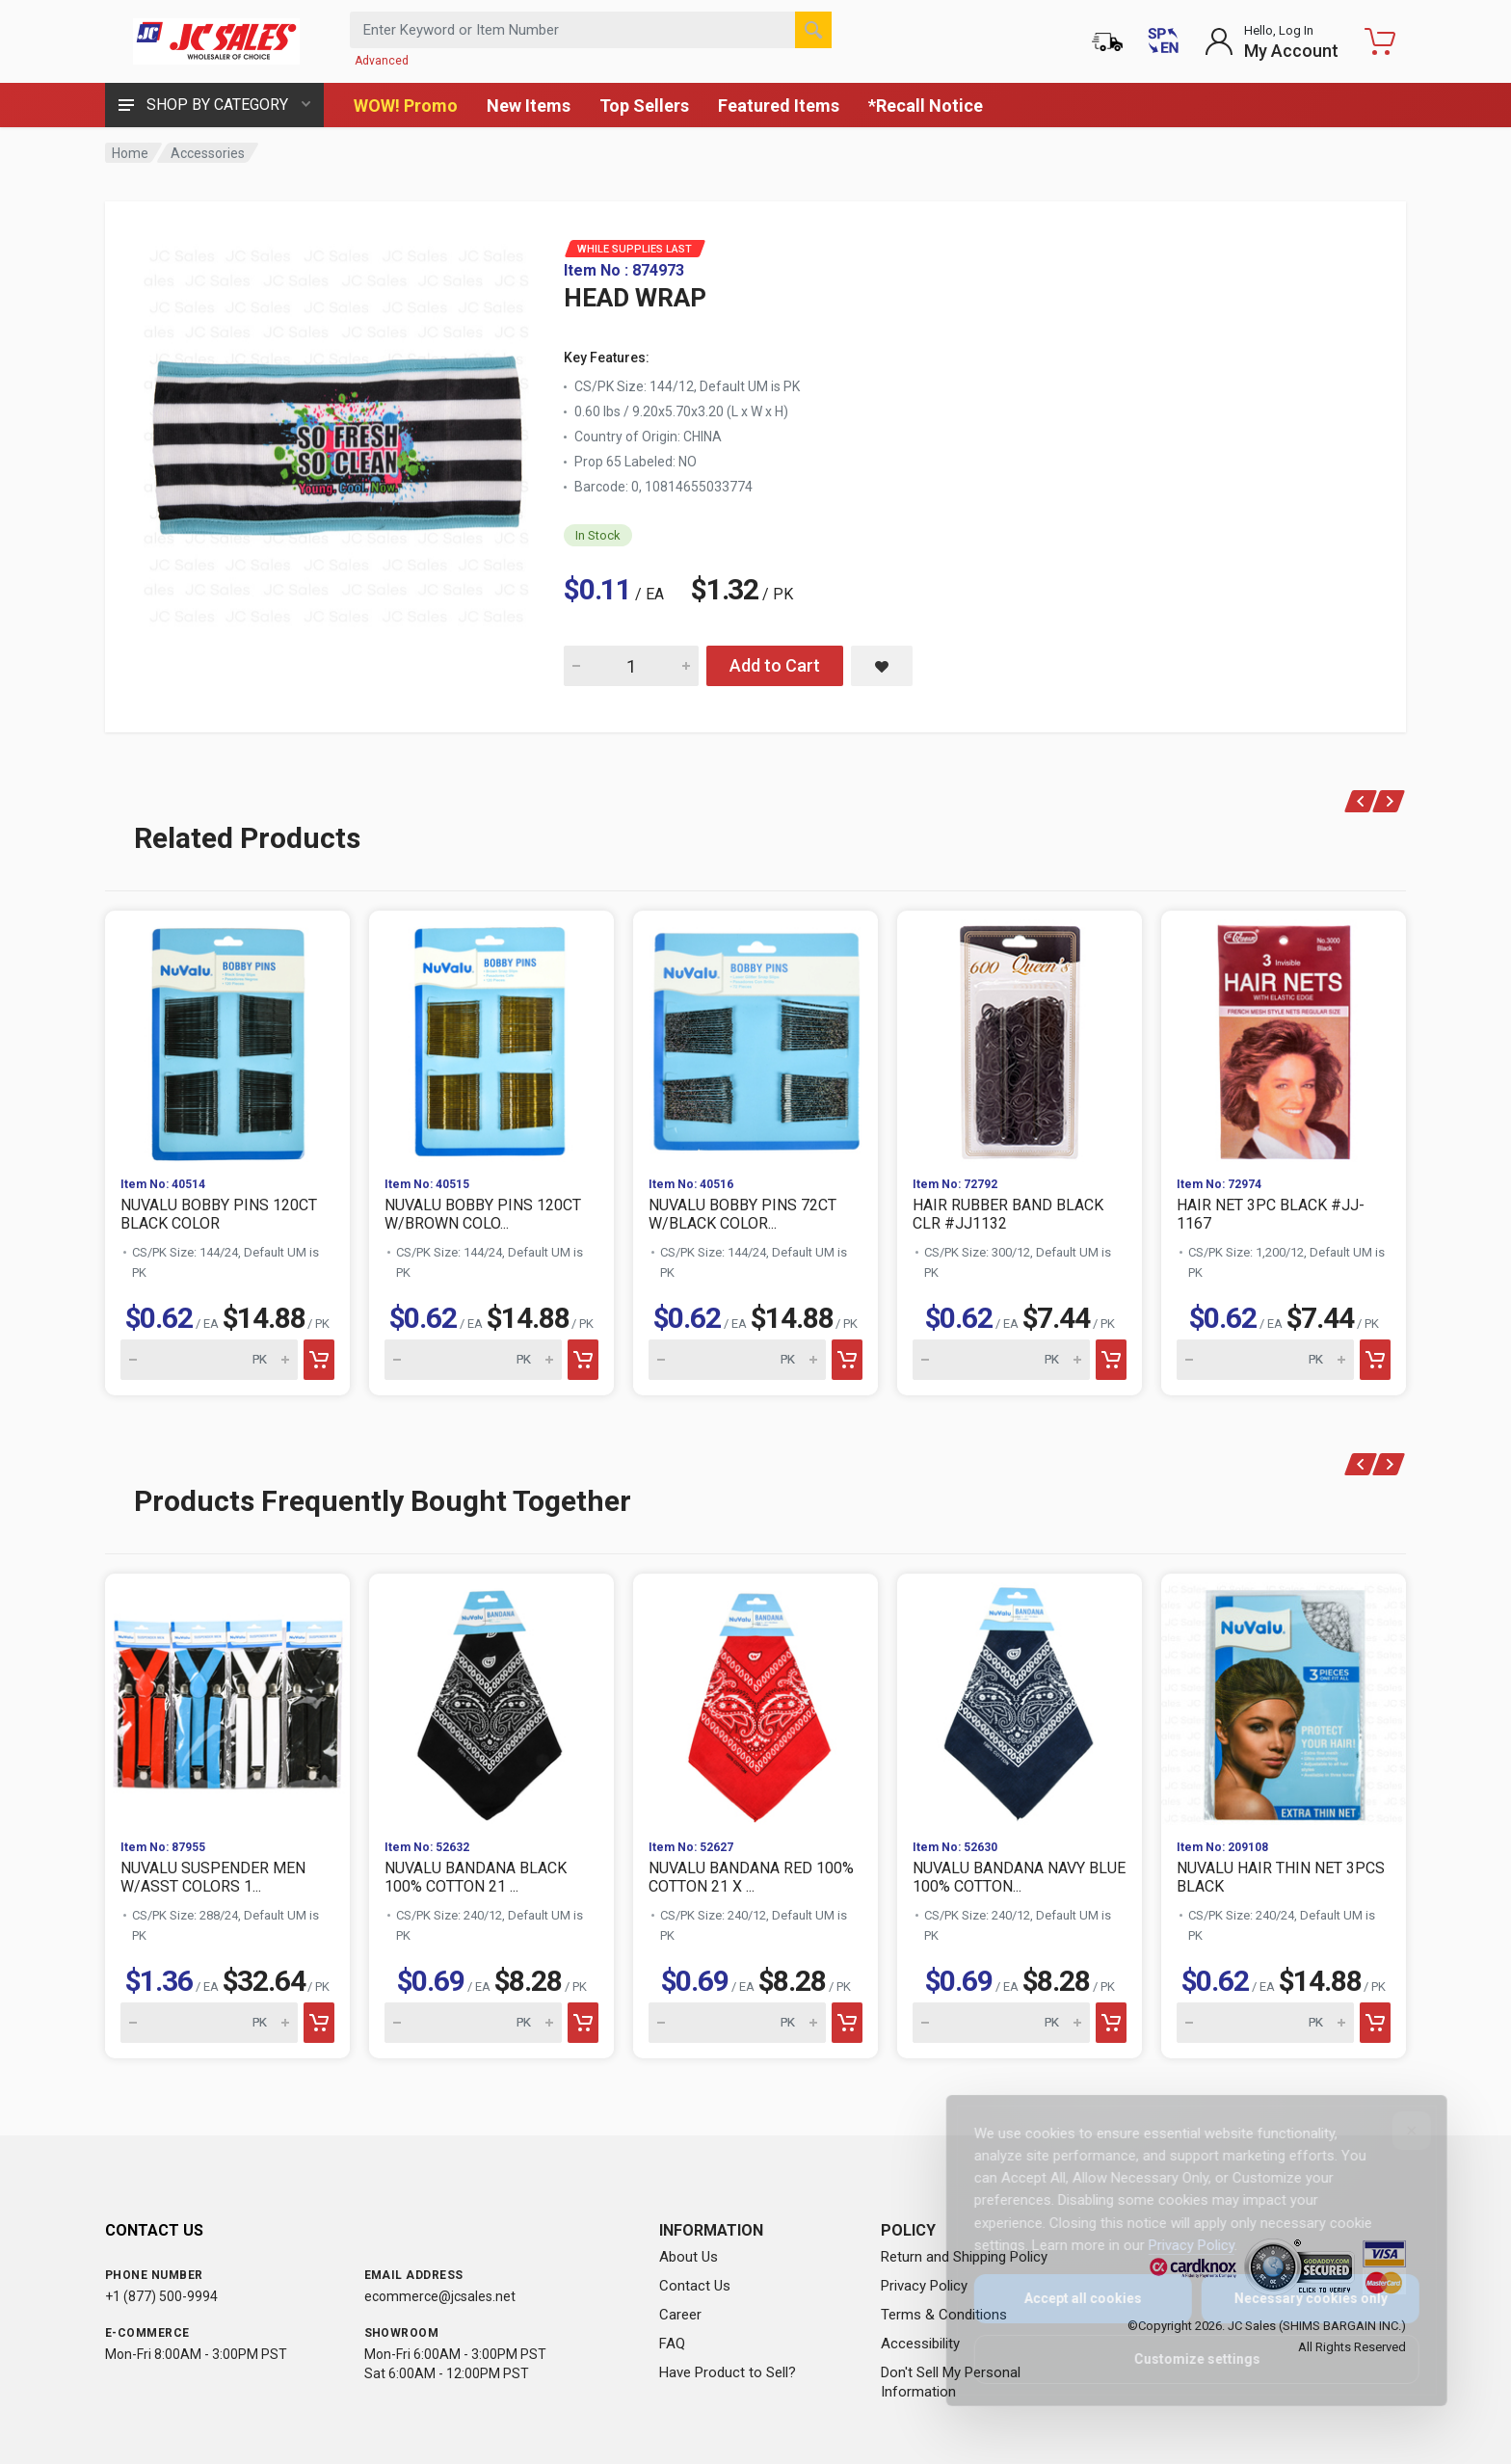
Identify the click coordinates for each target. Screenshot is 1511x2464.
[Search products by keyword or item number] (591, 30)
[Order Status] (1107, 41)
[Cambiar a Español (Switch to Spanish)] (1163, 41)
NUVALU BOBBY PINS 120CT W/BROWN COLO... (482, 1214)
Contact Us (694, 2285)
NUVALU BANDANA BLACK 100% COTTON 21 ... (475, 1877)
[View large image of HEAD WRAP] (336, 431)
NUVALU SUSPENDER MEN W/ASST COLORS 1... (212, 1877)
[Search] (813, 30)
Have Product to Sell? (727, 2372)
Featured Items (778, 105)
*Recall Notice (925, 105)
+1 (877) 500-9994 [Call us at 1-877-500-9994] (161, 2296)
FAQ (672, 2343)
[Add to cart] (319, 1359)
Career (680, 2314)
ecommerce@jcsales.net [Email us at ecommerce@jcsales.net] (440, 2296)
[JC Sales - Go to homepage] (216, 41)
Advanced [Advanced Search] (382, 60)
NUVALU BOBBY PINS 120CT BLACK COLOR (218, 1214)
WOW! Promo (406, 105)
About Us (688, 2256)
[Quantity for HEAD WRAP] (631, 666)
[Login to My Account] (1271, 41)
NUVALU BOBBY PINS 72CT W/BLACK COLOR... (742, 1214)
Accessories (208, 153)
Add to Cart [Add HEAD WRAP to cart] (774, 665)
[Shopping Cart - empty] (1380, 41)
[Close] (1398, 2130)
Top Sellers (644, 105)
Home (130, 153)
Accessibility (920, 2343)
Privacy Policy (924, 2285)
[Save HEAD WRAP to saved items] (882, 666)
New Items (528, 105)
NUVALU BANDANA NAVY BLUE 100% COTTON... (1019, 1877)
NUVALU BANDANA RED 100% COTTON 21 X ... (751, 1877)
